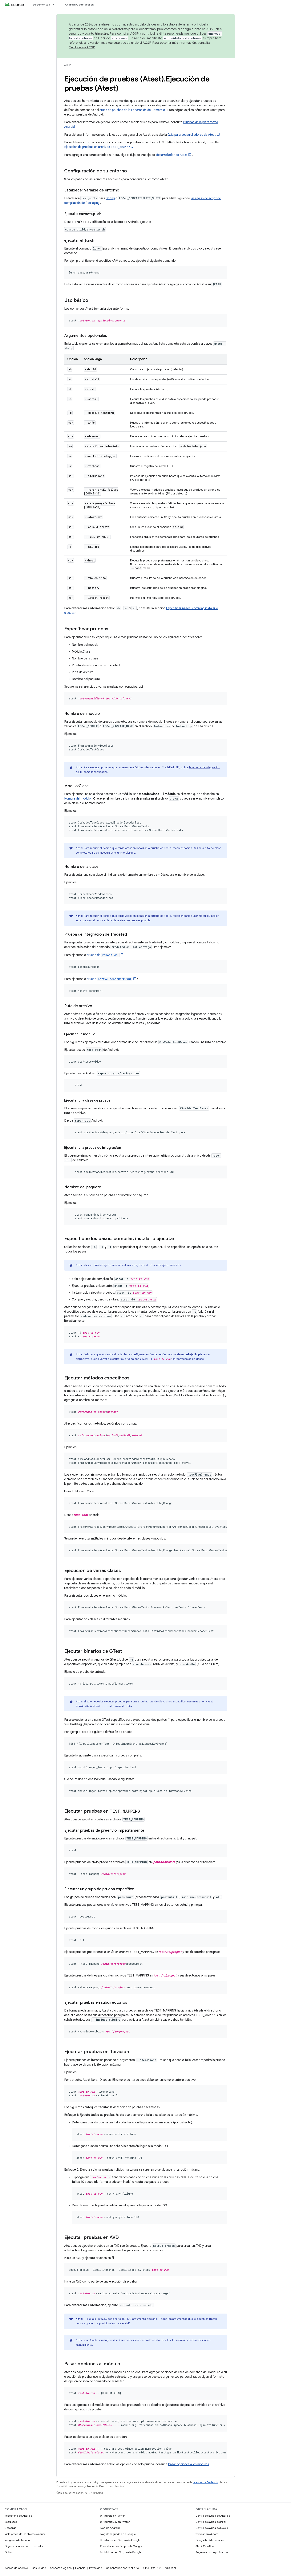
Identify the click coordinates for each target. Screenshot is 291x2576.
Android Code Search (79, 4)
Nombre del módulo (77, 798)
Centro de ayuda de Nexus (212, 2528)
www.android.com (207, 2534)
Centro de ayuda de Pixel (211, 2521)
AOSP (67, 65)
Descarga (10, 2528)
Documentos (41, 4)
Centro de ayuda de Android (213, 2515)
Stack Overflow (205, 2546)
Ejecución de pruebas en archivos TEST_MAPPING (98, 147)
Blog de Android (110, 2528)
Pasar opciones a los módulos (188, 2464)
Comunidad (39, 2568)
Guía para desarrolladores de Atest (192, 135)
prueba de (103, 955)
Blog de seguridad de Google (118, 2534)
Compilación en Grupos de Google (121, 2546)
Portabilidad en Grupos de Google (120, 2552)
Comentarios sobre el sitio (122, 2568)
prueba (109, 979)
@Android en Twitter (112, 2515)
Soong (110, 198)
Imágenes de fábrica (17, 2540)
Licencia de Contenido (205, 2482)
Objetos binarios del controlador (24, 2546)
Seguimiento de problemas (212, 2552)
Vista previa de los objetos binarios (25, 2534)
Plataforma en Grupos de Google (120, 2540)
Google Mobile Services (210, 2540)
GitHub (9, 2552)
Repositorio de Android (18, 2515)
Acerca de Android (16, 2568)
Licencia (80, 2568)
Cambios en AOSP (82, 47)
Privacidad (95, 2568)
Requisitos (11, 2521)
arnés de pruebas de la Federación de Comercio (132, 110)
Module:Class (207, 916)
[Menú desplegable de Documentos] (55, 4)
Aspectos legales (60, 2568)
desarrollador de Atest (171, 155)
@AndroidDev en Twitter (115, 2521)
